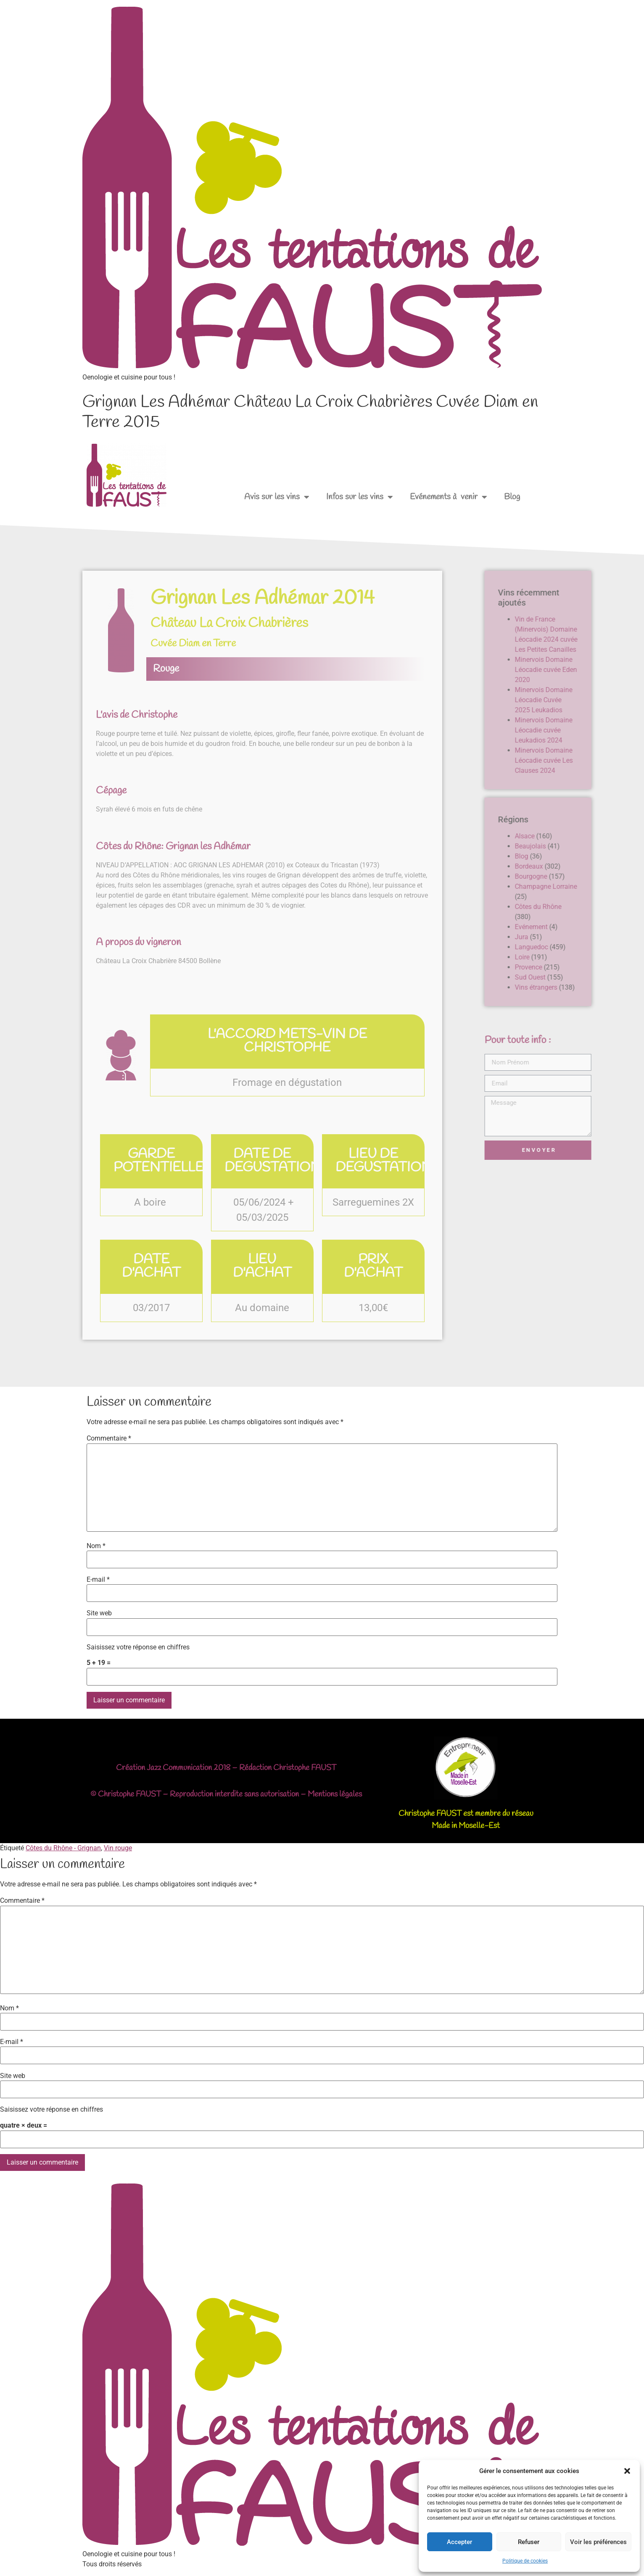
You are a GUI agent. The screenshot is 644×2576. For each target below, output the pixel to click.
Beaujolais (594, 846)
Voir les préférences (598, 2542)
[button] (627, 2471)
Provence (592, 967)
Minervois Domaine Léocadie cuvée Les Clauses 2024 (607, 760)
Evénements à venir (448, 497)
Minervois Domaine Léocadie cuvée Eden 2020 (609, 670)
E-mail (98, 1579)
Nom (96, 1546)
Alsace (588, 836)
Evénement (594, 927)
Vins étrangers (599, 987)
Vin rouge (118, 1848)
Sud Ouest (593, 977)
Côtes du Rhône (601, 907)
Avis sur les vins (276, 497)
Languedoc (595, 947)
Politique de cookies (525, 2561)
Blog (512, 497)
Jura (585, 937)
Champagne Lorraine (609, 886)
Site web (99, 1613)
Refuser (528, 2542)
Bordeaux (592, 866)
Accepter (459, 2542)
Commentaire (109, 1438)
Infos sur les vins (359, 497)
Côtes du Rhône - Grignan (63, 1848)
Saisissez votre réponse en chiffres (138, 1647)
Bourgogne (594, 876)
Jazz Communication (179, 1767)
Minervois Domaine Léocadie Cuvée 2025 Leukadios (607, 700)
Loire (585, 957)
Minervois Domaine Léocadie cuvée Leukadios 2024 (607, 730)
